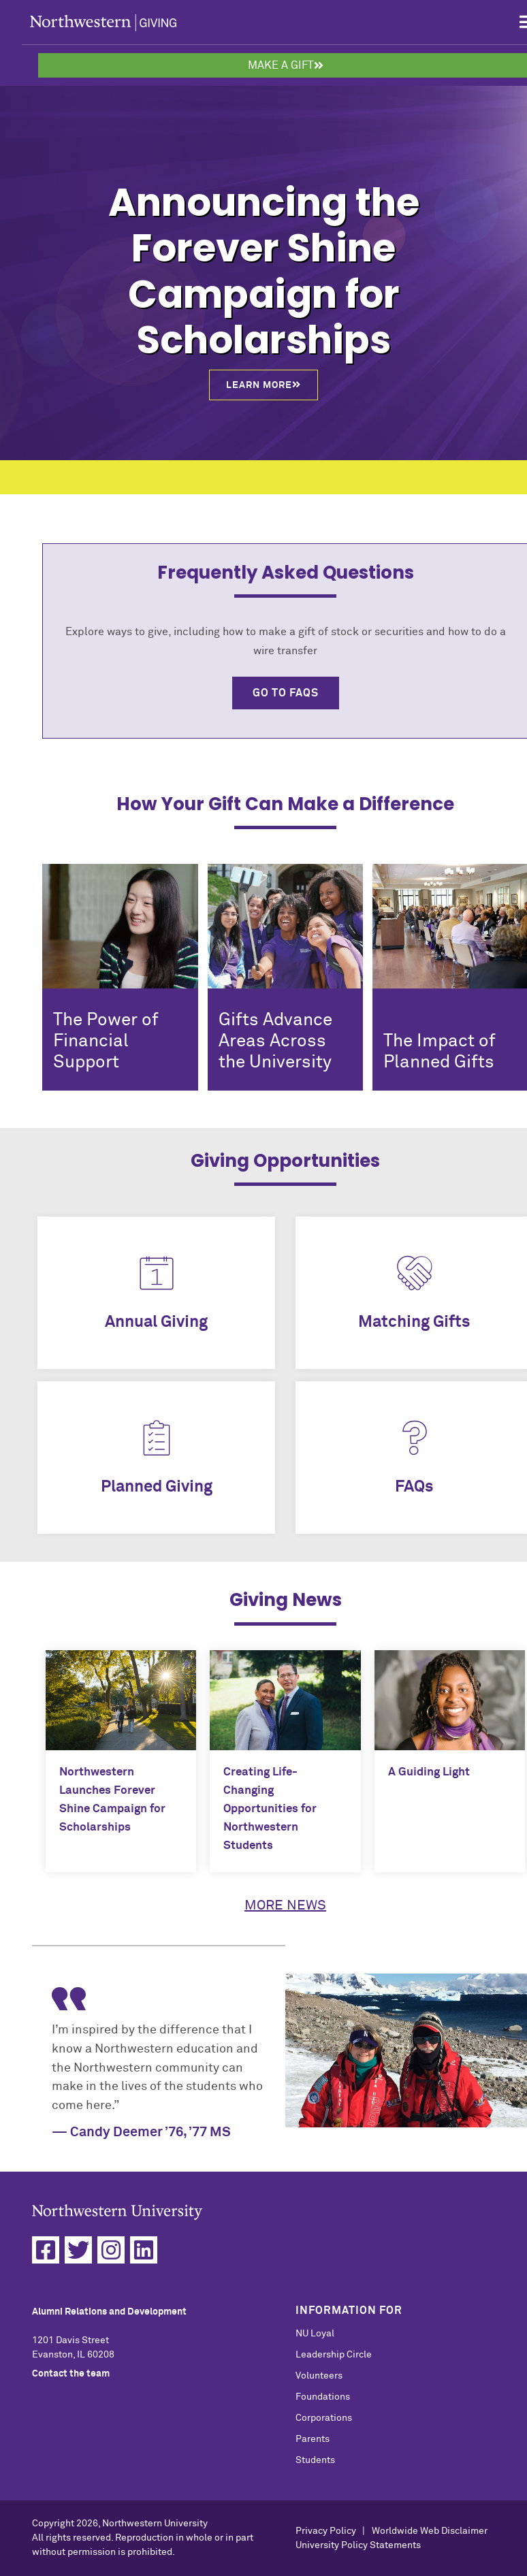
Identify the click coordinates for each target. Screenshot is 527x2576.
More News (285, 1905)
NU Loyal (315, 2333)
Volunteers (319, 2376)
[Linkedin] (143, 2250)
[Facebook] (45, 2250)
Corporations (324, 2418)
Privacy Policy (326, 2531)
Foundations (323, 2397)
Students (315, 2460)
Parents (313, 2439)
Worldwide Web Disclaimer (430, 2531)
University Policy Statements (358, 2545)
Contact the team (71, 2374)
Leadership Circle (334, 2355)
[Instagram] (111, 2250)
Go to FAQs (286, 693)
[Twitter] (78, 2250)
